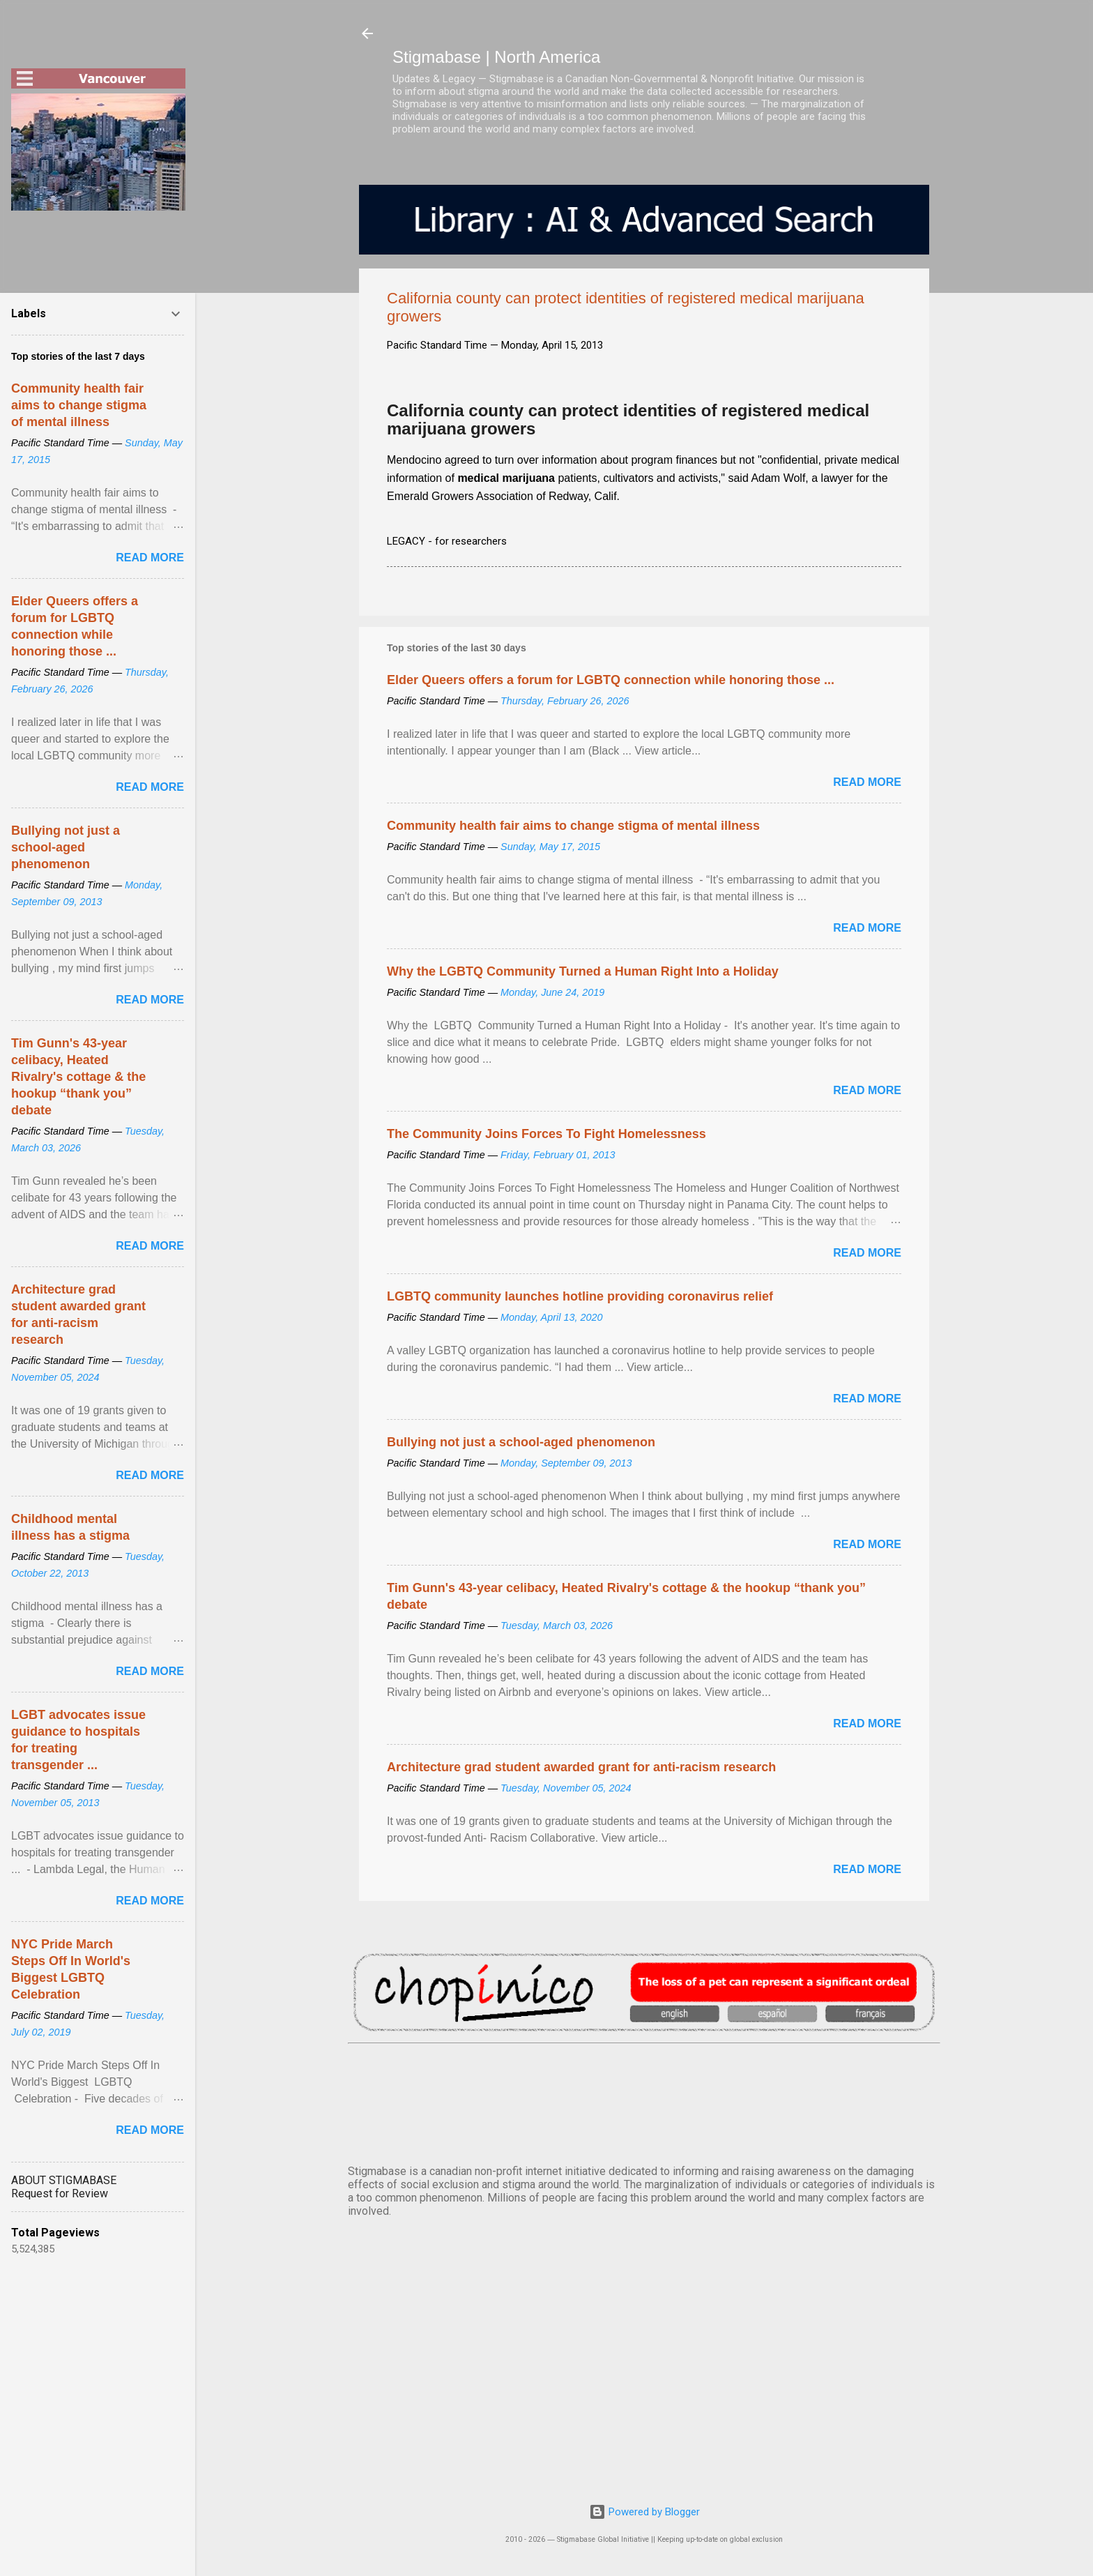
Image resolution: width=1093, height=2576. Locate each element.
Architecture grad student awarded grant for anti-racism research (581, 1767)
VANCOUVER (644, 2101)
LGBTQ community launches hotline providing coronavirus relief (580, 1296)
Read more (867, 782)
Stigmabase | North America (496, 56)
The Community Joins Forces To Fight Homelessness (546, 1134)
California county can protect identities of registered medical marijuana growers (628, 419)
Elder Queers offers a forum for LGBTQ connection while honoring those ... (610, 680)
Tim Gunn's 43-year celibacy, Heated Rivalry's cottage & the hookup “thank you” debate (78, 1076)
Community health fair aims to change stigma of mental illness (573, 826)
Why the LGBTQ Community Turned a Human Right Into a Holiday (583, 971)
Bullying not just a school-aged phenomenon (521, 1442)
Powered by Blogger (644, 2512)
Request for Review (59, 2193)
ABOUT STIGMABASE (63, 2180)
